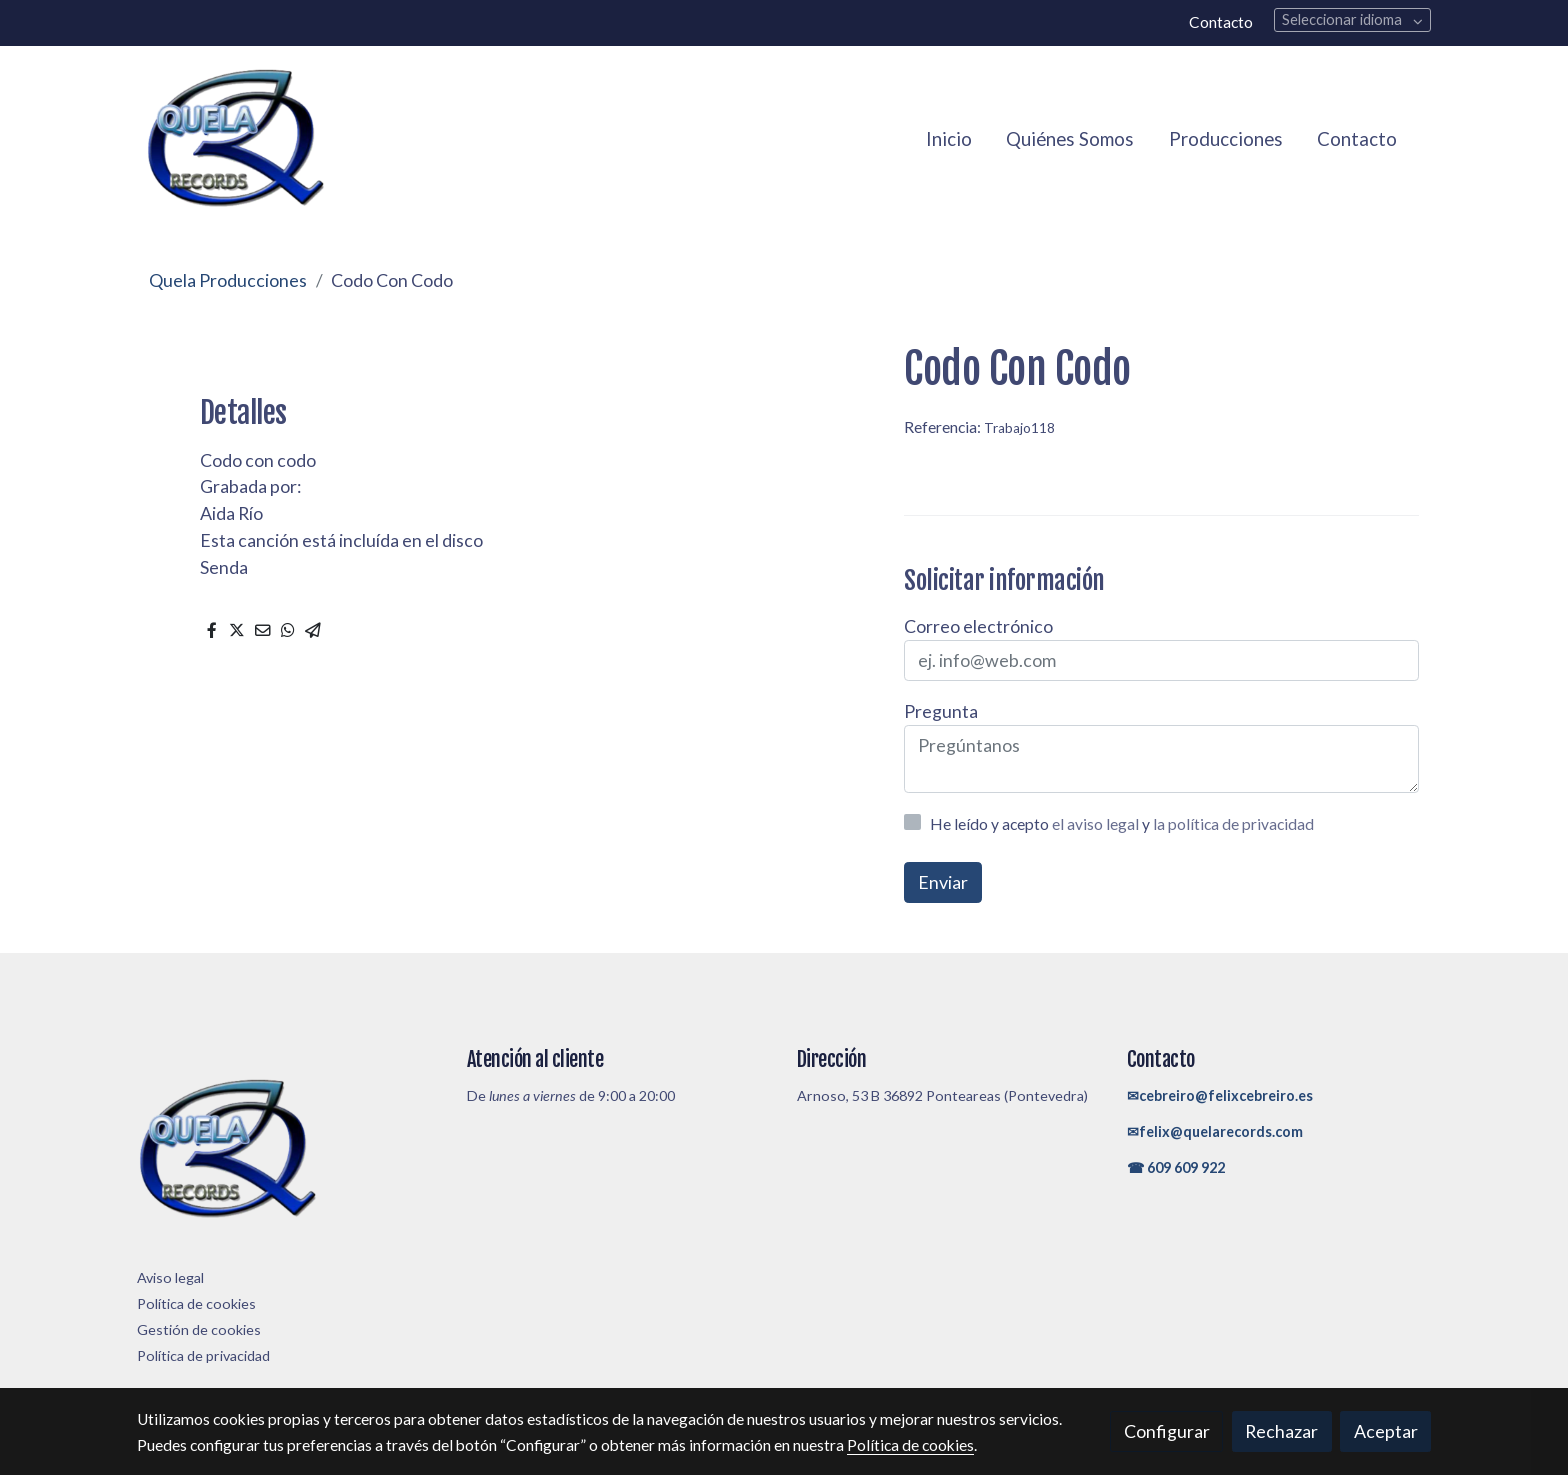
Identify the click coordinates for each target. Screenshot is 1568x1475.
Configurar (1167, 1431)
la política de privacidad (1233, 824)
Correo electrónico (978, 626)
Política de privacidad (203, 1355)
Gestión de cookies (199, 1329)
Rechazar (1281, 1431)
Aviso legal (170, 1277)
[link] (235, 139)
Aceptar (1386, 1431)
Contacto (1221, 22)
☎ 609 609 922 (1176, 1167)
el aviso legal (1097, 824)
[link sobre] (289, 1153)
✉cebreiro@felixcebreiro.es (1220, 1095)
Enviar (943, 882)
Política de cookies (196, 1303)
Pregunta (941, 711)
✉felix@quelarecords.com (1215, 1131)
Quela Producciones (228, 280)
